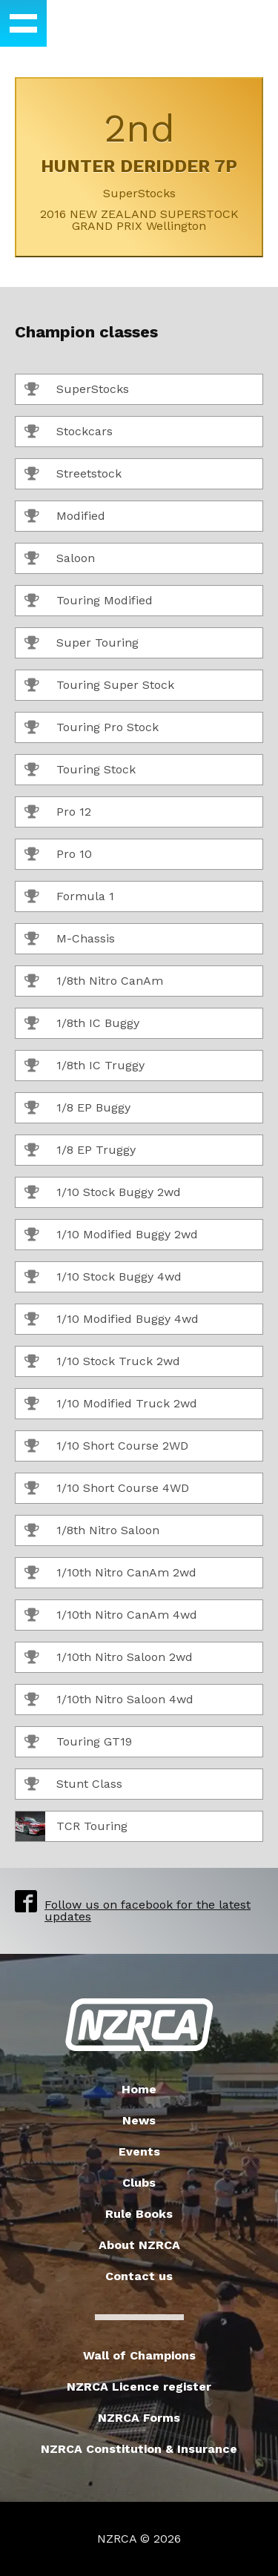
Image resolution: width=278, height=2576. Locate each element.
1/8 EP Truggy (80, 1151)
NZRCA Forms (139, 2418)
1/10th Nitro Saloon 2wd (108, 1658)
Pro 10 (58, 855)
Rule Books (139, 2214)
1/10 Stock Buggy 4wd (103, 1278)
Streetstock (73, 474)
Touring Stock (80, 770)
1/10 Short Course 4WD (106, 1489)
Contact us (139, 2276)
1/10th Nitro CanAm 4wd (110, 1616)
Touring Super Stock (99, 686)
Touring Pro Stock (91, 728)
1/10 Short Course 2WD (106, 1447)
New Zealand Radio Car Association (139, 2025)
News (139, 2120)
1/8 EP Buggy (77, 1108)
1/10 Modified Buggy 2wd (111, 1235)
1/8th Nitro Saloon (91, 1531)
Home (139, 2089)
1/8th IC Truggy (84, 1066)
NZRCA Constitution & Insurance (139, 2449)
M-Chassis (69, 939)
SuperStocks (76, 390)
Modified (64, 517)
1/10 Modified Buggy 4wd (111, 1320)
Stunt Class (73, 1785)
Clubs (139, 2183)
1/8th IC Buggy (81, 1024)
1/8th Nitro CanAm (93, 982)
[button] (23, 23)
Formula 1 (69, 897)
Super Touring (81, 644)
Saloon (59, 559)
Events (139, 2151)
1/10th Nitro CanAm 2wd (110, 1573)
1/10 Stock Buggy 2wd (102, 1193)
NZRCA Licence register (139, 2387)
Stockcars (68, 432)
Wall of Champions (139, 2355)
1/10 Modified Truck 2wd (110, 1404)
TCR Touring (72, 1826)
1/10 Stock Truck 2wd (102, 1362)
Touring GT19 (78, 1742)
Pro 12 (57, 813)
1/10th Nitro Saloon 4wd (108, 1700)
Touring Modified (88, 601)
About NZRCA (139, 2245)
